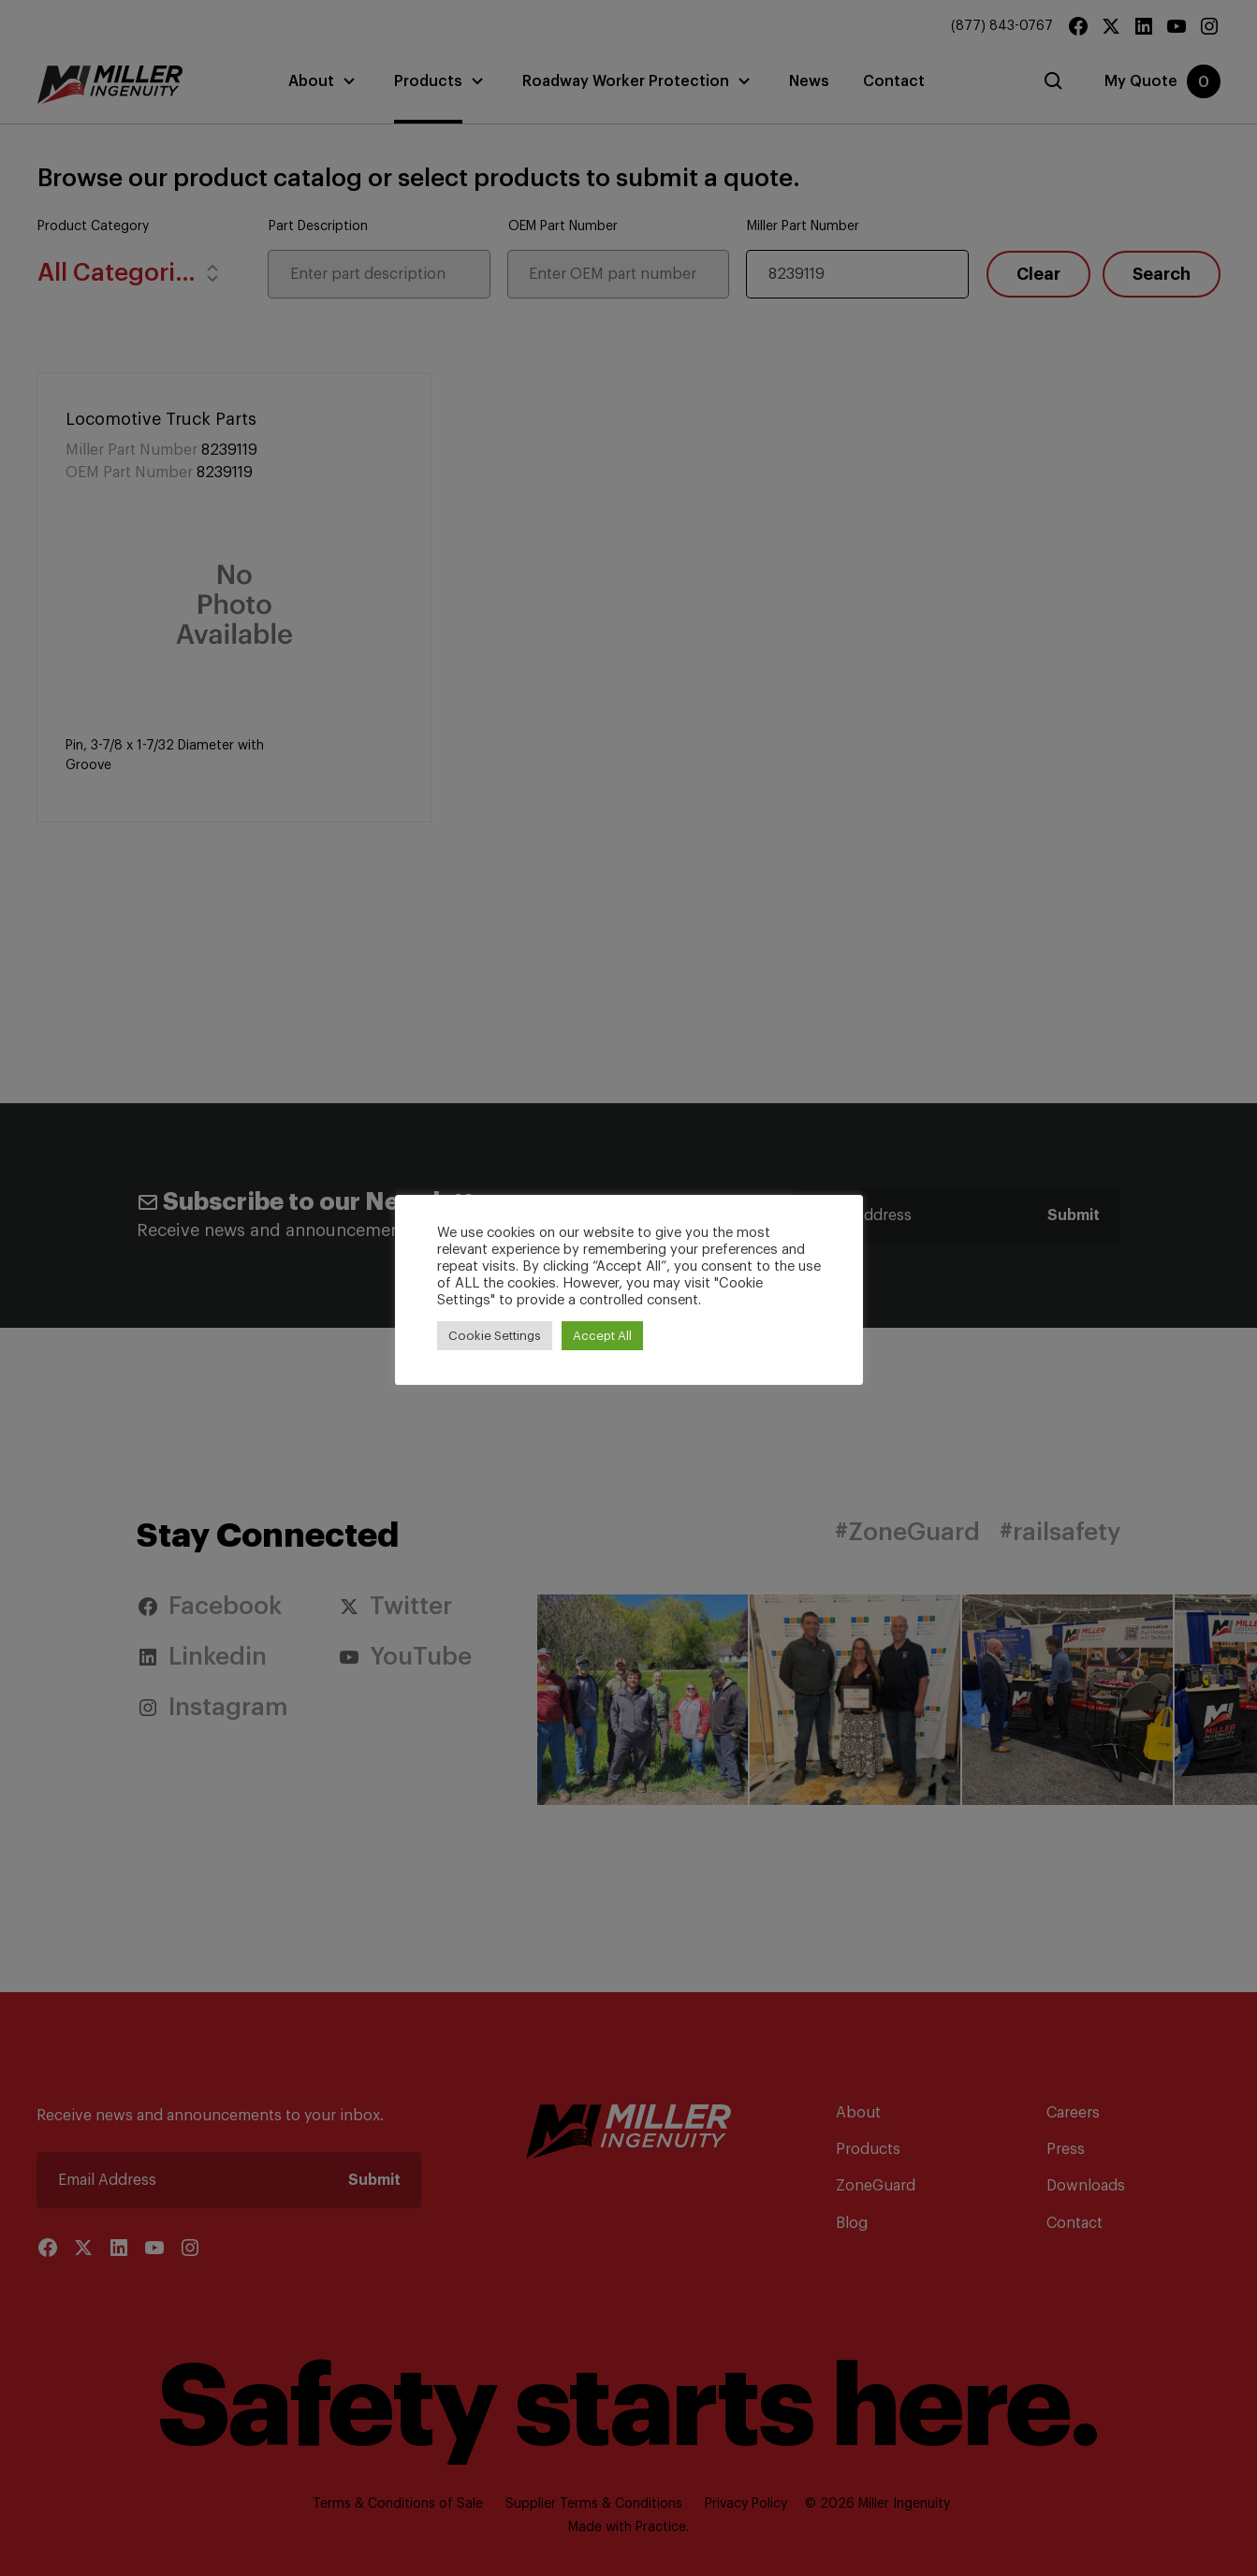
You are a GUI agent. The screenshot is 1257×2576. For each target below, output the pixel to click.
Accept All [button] (602, 1336)
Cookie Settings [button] (494, 1336)
